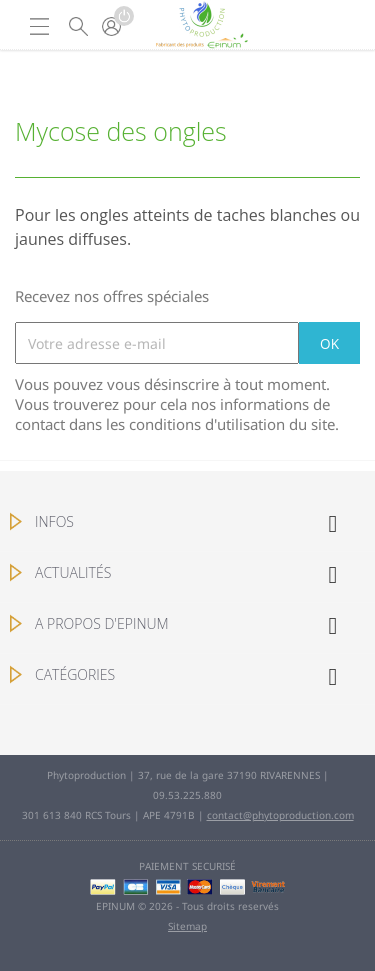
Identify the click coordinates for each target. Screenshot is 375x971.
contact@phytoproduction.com (280, 815)
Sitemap (187, 926)
